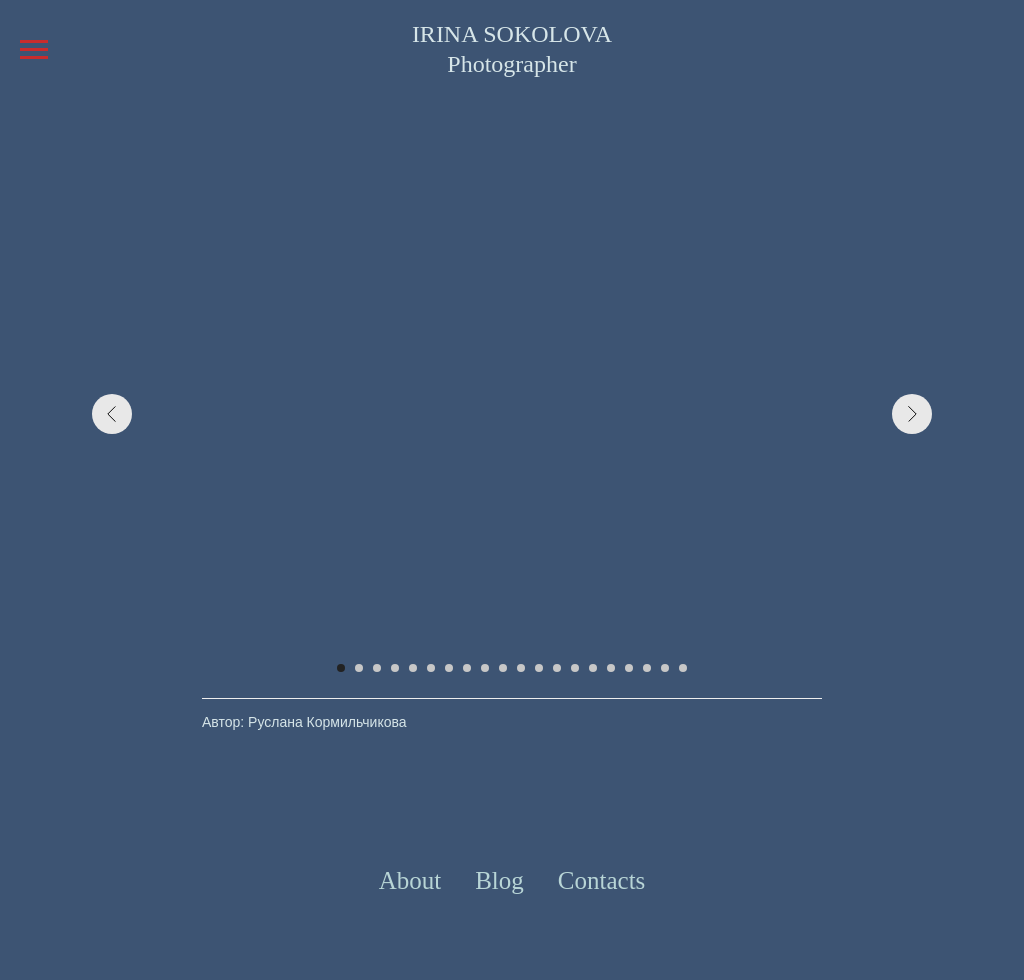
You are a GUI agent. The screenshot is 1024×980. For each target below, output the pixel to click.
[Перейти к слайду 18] (647, 668)
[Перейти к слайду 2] (359, 668)
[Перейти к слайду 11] (521, 668)
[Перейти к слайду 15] (593, 668)
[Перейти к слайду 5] (413, 668)
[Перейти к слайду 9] (485, 668)
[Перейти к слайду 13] (557, 668)
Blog (499, 880)
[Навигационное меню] (34, 50)
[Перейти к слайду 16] (611, 668)
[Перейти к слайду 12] (539, 668)
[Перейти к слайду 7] (449, 668)
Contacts (602, 880)
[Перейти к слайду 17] (629, 668)
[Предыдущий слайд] (112, 414)
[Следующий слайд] (912, 414)
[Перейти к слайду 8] (467, 668)
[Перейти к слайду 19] (665, 668)
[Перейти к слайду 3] (377, 668)
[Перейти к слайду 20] (683, 668)
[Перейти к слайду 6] (431, 668)
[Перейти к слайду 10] (503, 668)
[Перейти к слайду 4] (395, 668)
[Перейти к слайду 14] (575, 668)
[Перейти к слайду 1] (341, 668)
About (410, 880)
